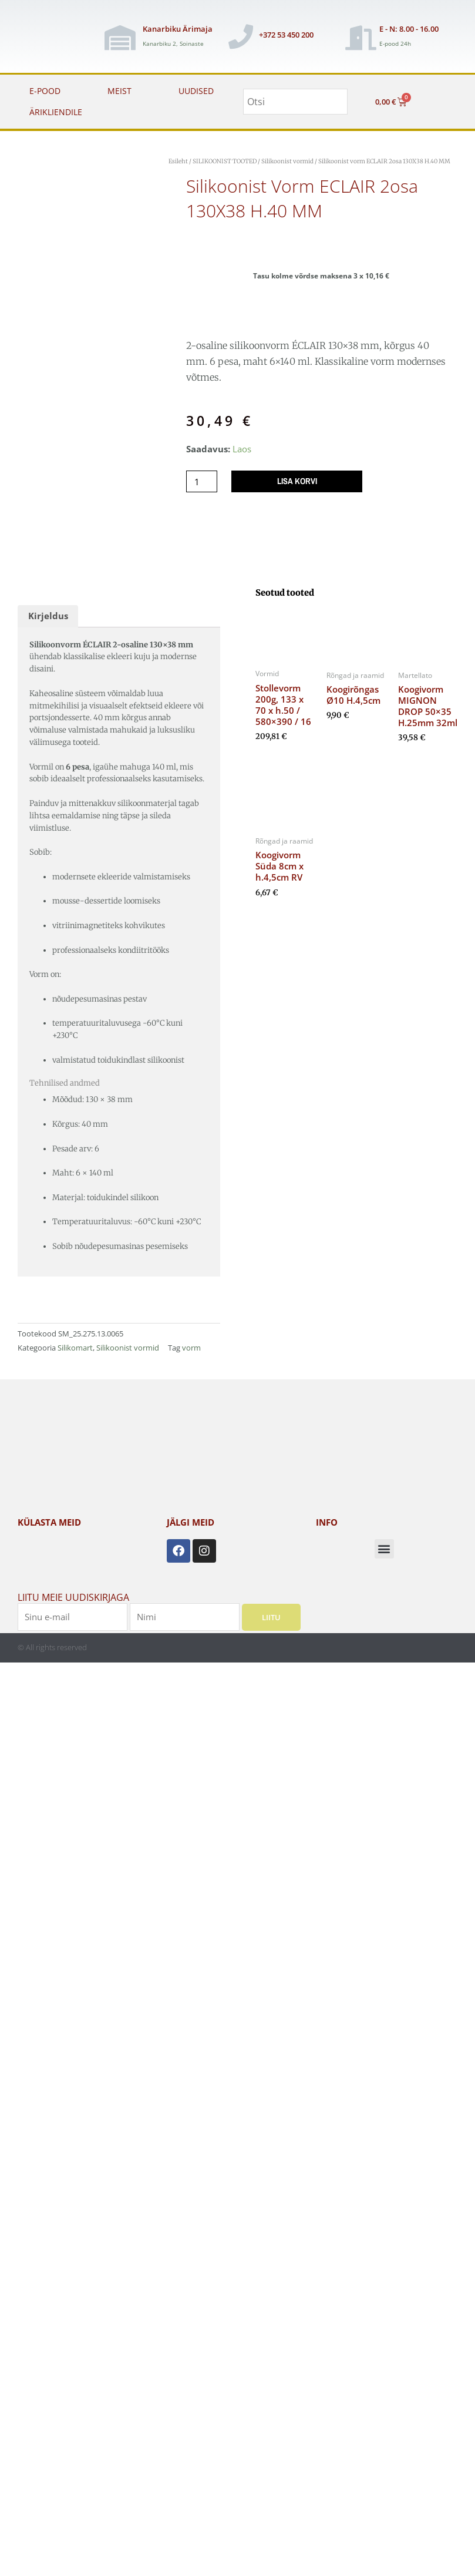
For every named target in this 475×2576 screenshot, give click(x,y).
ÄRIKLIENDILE (55, 111)
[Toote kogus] (201, 481)
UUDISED (196, 90)
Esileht (178, 161)
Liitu (271, 1616)
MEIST (119, 90)
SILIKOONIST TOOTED (225, 161)
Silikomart (75, 1347)
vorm (191, 1347)
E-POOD (44, 90)
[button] (384, 1549)
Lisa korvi (297, 481)
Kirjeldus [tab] (48, 616)
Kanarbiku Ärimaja (178, 28)
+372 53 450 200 (286, 34)
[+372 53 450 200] (240, 36)
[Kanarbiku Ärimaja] (120, 37)
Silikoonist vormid (287, 161)
